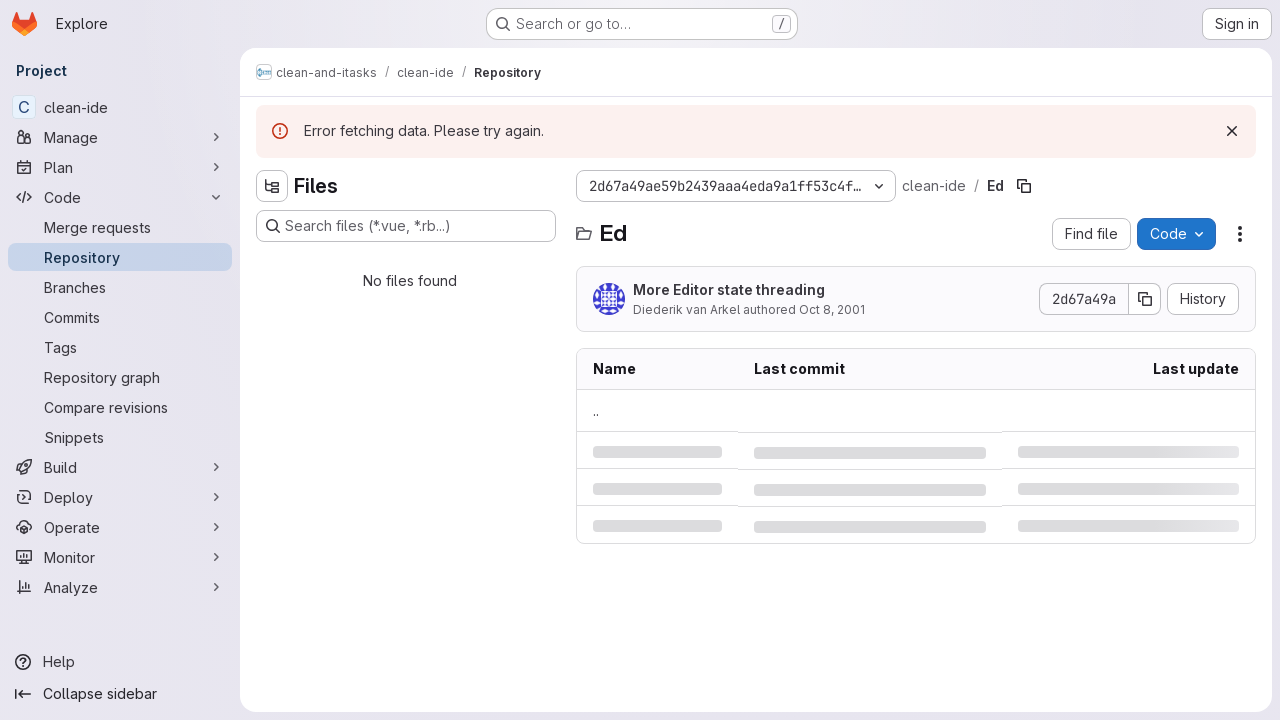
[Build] (120, 467)
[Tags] (120, 347)
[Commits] (120, 317)
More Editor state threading (729, 289)
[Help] (120, 662)
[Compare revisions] (120, 407)
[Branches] (120, 287)
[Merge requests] (120, 227)
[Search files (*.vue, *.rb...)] (406, 226)
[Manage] (120, 137)
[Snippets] (120, 437)
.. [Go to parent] (596, 410)
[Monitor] (120, 557)
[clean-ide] (120, 107)
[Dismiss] (1232, 131)
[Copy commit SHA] (1145, 299)
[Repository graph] (120, 377)
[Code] (120, 197)
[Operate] (120, 527)
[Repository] (120, 257)
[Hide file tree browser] (272, 186)
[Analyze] (120, 587)
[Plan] (120, 167)
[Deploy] (120, 497)
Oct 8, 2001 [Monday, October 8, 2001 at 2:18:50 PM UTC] (832, 309)
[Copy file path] (1024, 186)
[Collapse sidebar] (120, 694)
